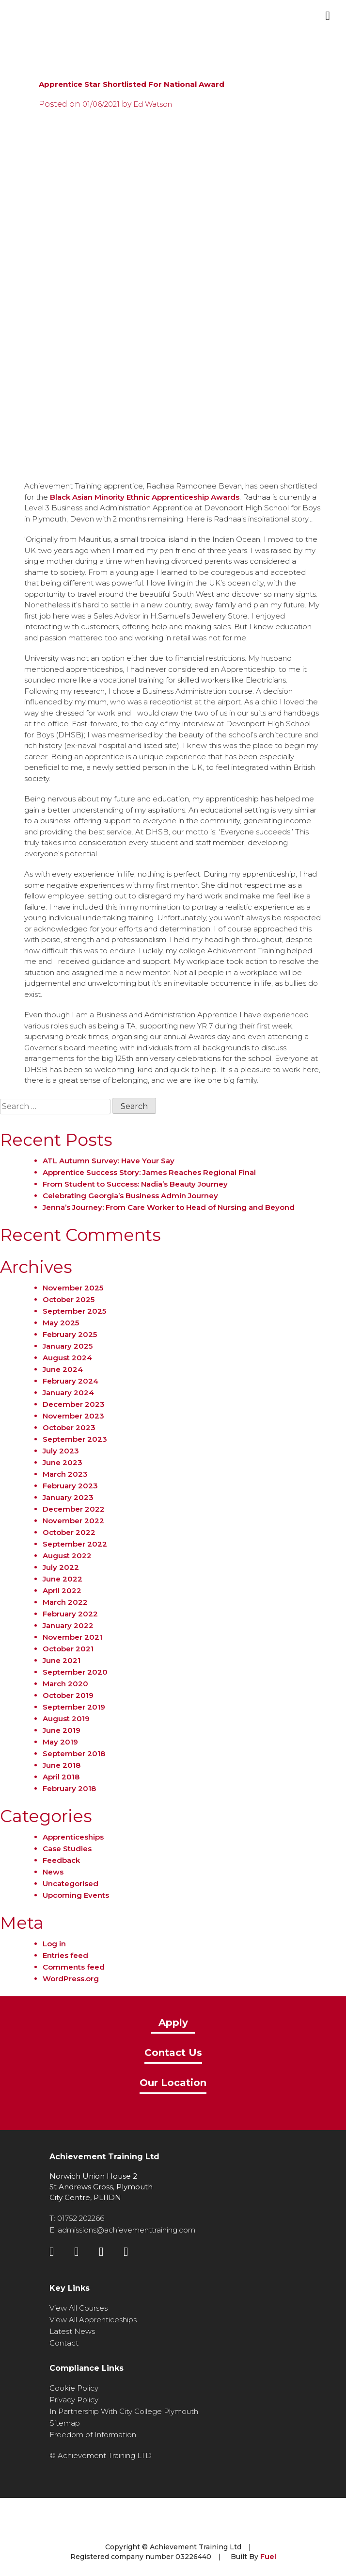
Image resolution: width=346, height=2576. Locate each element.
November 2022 (73, 1520)
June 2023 (62, 1462)
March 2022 (65, 1602)
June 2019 (61, 1730)
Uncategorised (70, 1883)
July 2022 (61, 1567)
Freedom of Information (92, 2434)
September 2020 (75, 1672)
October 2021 (68, 1648)
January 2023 (68, 1497)
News (53, 1871)
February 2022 (70, 1613)
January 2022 (68, 1625)
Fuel (268, 2556)
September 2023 (75, 1439)
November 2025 (73, 1287)
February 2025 (70, 1334)
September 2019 (74, 1707)
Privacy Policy (73, 2399)
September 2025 (74, 1311)
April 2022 (62, 1590)
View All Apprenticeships (93, 2319)
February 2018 (69, 1788)
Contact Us (173, 2053)
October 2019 (68, 1695)
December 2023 (74, 1404)
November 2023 (73, 1415)
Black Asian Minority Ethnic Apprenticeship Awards (144, 497)
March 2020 (65, 1683)
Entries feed (65, 1955)
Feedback (61, 1860)
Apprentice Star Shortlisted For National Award (131, 84)
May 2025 (61, 1322)
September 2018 (74, 1753)
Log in (54, 1943)
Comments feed (74, 1967)
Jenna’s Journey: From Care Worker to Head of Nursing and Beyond (169, 1207)
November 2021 (72, 1637)
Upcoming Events (76, 1895)
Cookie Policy (73, 2388)
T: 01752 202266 (76, 2218)
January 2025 (68, 1346)
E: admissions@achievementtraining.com (122, 2229)
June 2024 (63, 1369)
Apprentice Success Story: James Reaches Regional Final (149, 1172)
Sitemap (64, 2423)
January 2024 (68, 1392)
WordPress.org (71, 1978)
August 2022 (67, 1555)
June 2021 (61, 1660)
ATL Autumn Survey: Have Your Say (108, 1160)
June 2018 (61, 1765)
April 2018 (61, 1776)
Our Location (173, 2083)
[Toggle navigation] (328, 16)
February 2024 (70, 1381)
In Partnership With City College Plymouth (123, 2411)
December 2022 (74, 1509)
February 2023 (70, 1485)
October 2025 (68, 1299)
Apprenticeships (73, 1837)
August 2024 (67, 1357)
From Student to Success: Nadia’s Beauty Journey (135, 1184)
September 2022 (75, 1544)
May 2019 (60, 1741)
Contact (64, 2343)
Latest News (72, 2331)
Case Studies (67, 1848)
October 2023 (69, 1427)
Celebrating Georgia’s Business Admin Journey (130, 1195)
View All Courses (78, 2308)
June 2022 (62, 1578)
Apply (173, 2023)
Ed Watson (152, 104)
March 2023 (65, 1474)
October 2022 (69, 1532)
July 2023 (61, 1450)
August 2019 (66, 1718)
